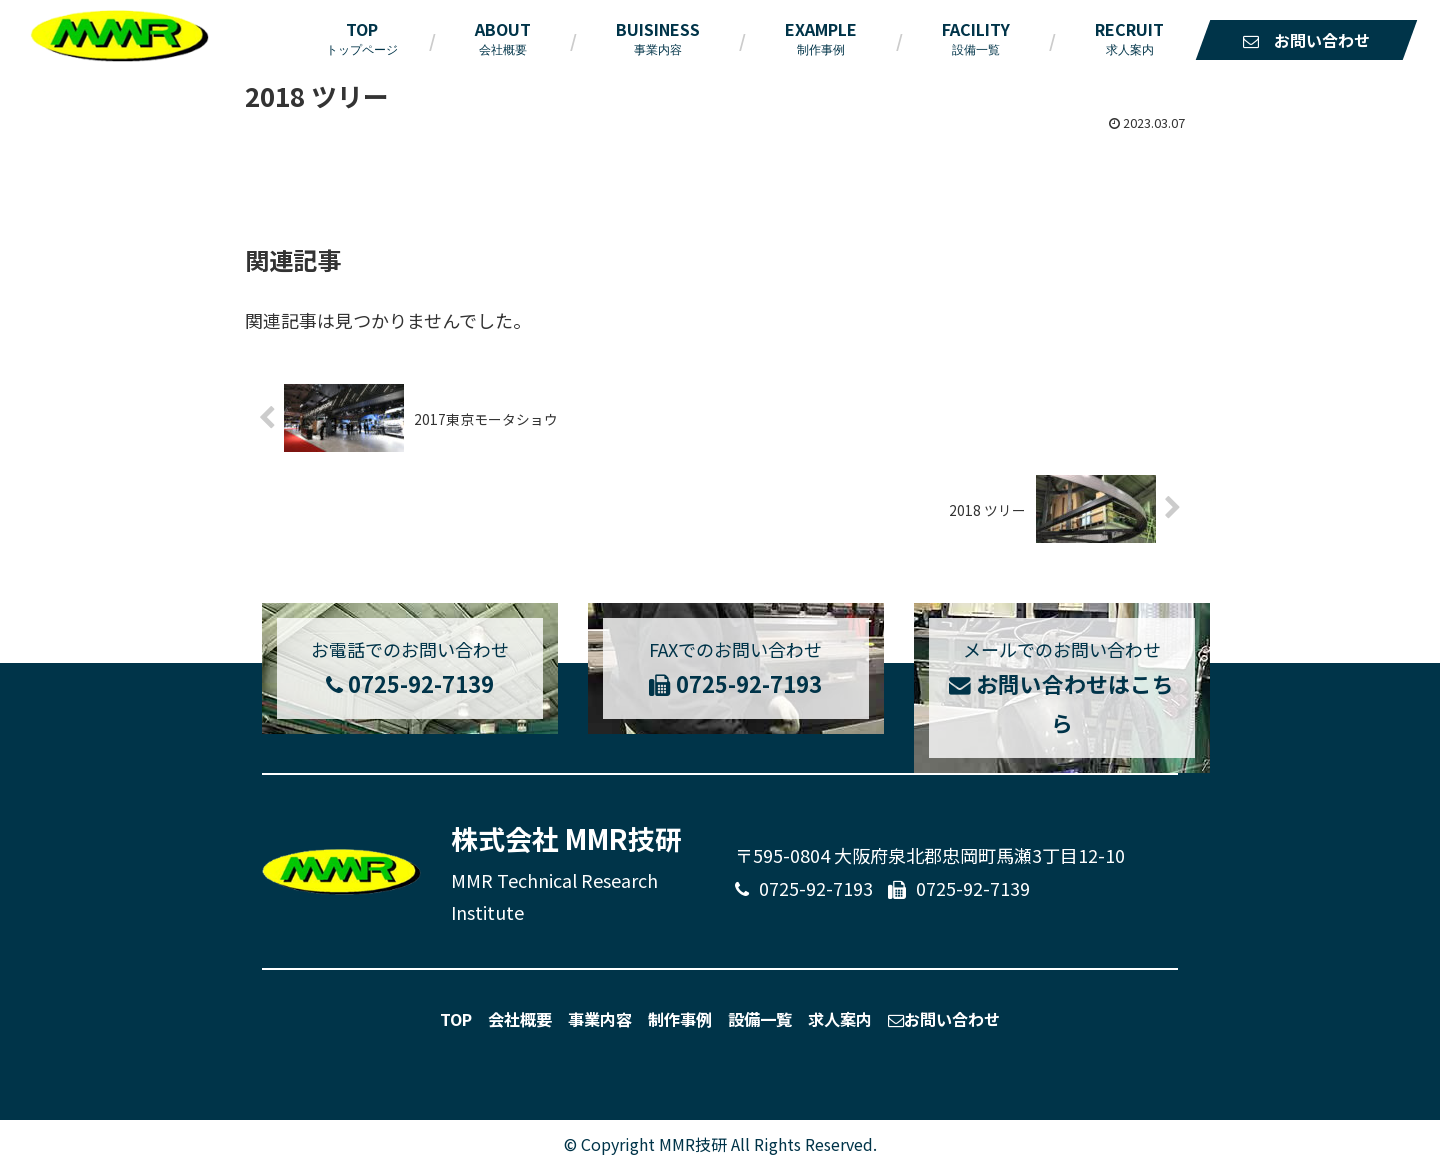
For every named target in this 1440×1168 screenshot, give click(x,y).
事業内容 (600, 1019)
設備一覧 (760, 1019)
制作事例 (680, 1019)
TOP (456, 1019)
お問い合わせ (944, 1019)
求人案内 (840, 1019)
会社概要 (520, 1019)
